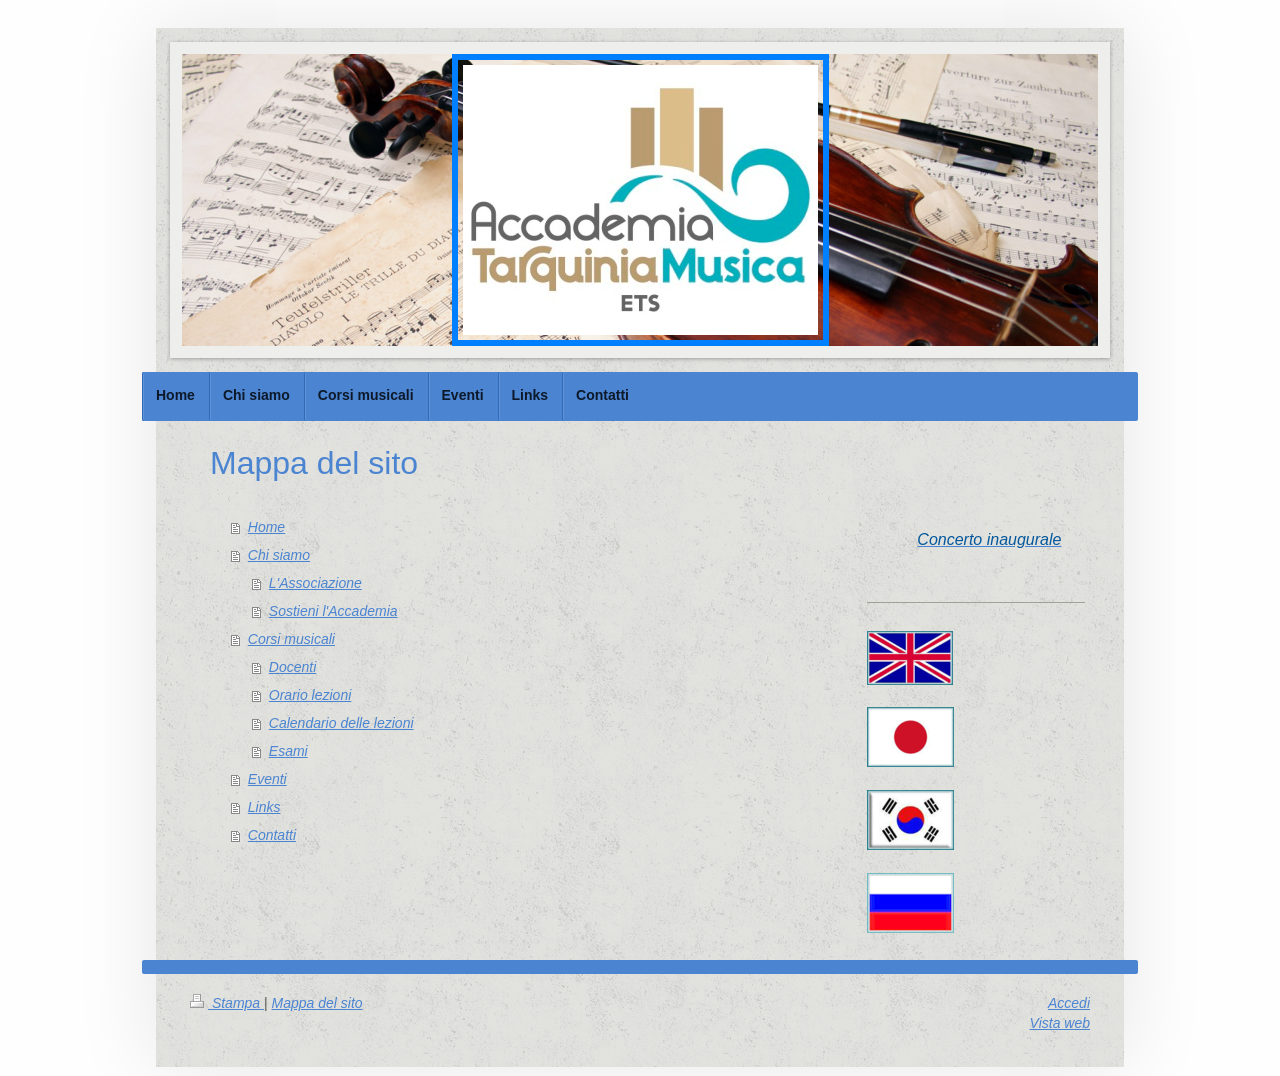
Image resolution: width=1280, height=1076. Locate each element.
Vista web (1060, 1023)
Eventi (267, 779)
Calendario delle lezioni (341, 723)
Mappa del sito (317, 1003)
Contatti (272, 835)
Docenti (292, 667)
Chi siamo (279, 555)
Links (264, 807)
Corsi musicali (291, 639)
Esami (288, 751)
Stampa (227, 1003)
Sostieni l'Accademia (333, 611)
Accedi (1069, 1003)
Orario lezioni (310, 695)
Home (266, 527)
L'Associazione (315, 583)
